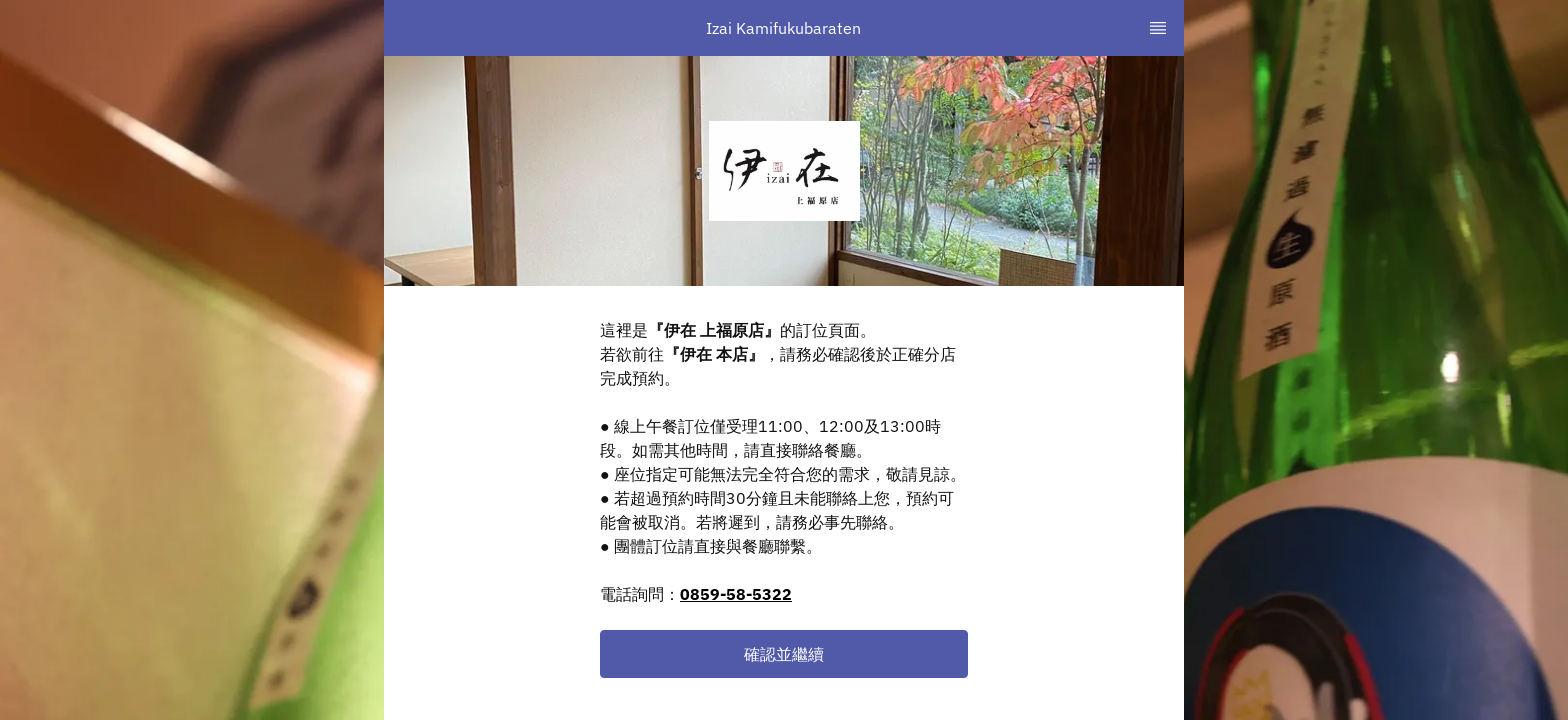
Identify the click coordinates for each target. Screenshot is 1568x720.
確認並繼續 (784, 654)
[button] (784, 654)
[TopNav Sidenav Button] (1158, 28)
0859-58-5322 (736, 594)
